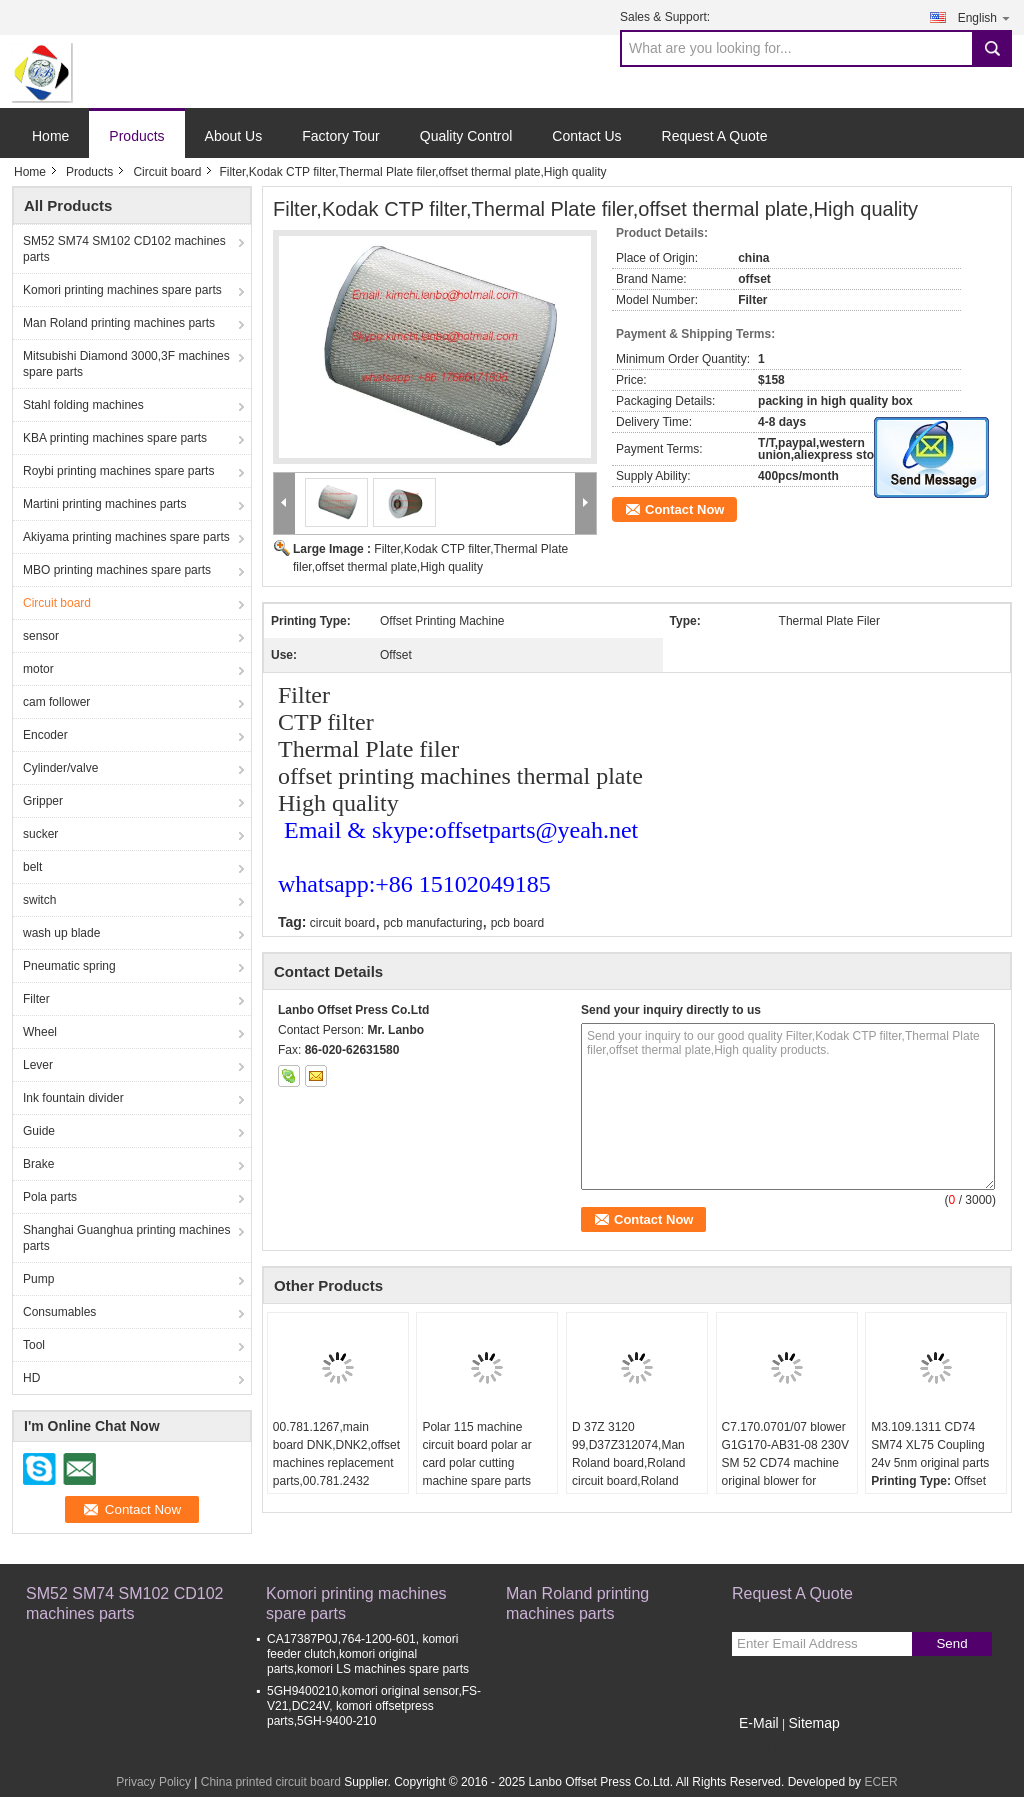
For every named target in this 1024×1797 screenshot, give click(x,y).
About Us (234, 136)
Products (136, 136)
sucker (40, 834)
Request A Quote (715, 136)
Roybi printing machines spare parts (118, 471)
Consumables (59, 1312)
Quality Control (466, 136)
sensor (41, 636)
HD (31, 1378)
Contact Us (586, 136)
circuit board (342, 923)
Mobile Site (767, 1748)
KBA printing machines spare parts (115, 438)
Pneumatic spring (69, 966)
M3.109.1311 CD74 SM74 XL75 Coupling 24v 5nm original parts (930, 1445)
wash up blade (61, 933)
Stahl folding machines (83, 405)
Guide (39, 1131)
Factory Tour (341, 136)
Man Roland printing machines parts (119, 323)
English (985, 17)
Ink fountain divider (73, 1098)
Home (50, 136)
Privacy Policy (153, 1782)
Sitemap (813, 1723)
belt (32, 867)
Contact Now (684, 509)
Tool (34, 1345)
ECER (880, 1782)
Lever (38, 1065)
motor (38, 669)
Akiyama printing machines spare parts (126, 537)
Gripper (43, 801)
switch (39, 900)
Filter (36, 999)
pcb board (517, 923)
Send (951, 1643)
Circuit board (167, 172)
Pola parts (50, 1197)
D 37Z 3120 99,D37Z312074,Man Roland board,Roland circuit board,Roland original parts (628, 1463)
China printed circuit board (271, 1782)
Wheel (40, 1032)
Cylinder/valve (60, 768)
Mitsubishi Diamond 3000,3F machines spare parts (126, 364)
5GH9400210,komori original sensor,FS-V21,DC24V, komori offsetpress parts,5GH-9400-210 (374, 1706)
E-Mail (759, 1723)
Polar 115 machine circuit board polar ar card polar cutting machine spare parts (476, 1454)
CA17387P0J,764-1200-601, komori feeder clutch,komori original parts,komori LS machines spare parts (368, 1654)
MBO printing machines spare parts (117, 570)
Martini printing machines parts (104, 504)
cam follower (56, 702)
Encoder (45, 735)
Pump (38, 1279)
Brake (38, 1164)
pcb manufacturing (433, 923)
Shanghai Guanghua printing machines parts (126, 1238)
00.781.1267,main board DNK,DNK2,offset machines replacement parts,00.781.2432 (336, 1454)
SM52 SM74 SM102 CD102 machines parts (124, 249)
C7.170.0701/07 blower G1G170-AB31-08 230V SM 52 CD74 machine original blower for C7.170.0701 (785, 1463)
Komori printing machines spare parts (122, 290)
